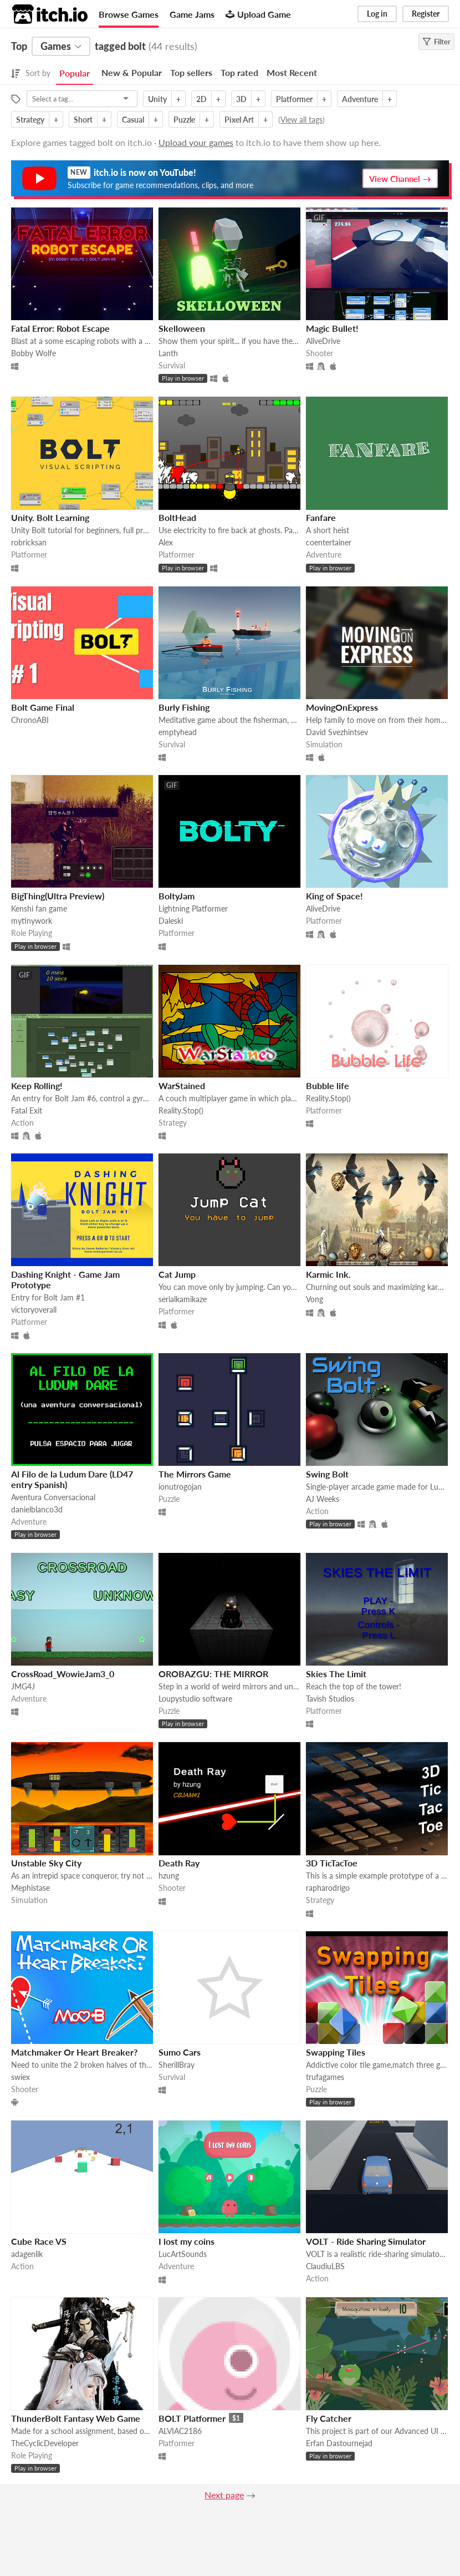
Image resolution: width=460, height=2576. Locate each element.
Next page (224, 2494)
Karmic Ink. (328, 1274)
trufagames (325, 2077)
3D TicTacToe (331, 1863)
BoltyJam (177, 895)
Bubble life (327, 1085)
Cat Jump (177, 1274)
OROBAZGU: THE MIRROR (213, 1673)
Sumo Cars (180, 2052)
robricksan (29, 542)
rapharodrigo (328, 1887)
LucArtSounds (183, 2254)
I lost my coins (186, 2241)
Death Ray (179, 1863)
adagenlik (27, 2254)
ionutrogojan (180, 1486)
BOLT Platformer (192, 2418)
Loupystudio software (195, 1698)
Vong (314, 1299)
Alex (166, 542)
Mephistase (30, 1887)
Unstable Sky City (46, 1863)
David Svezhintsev (337, 732)
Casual (133, 119)
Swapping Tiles (335, 2052)
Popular (74, 73)
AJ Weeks (322, 1499)
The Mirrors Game (195, 1474)
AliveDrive (323, 341)
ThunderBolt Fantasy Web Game (75, 2418)
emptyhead (178, 732)
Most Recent (292, 72)
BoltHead (177, 517)
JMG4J (23, 1686)
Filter (436, 41)
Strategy (30, 119)
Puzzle (184, 119)
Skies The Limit (336, 1673)
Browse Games (129, 14)
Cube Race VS (39, 2241)
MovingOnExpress (342, 707)
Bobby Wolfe (33, 353)
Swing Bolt (327, 1474)
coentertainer (328, 542)
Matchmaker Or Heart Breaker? (74, 2052)
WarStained (182, 1085)
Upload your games (196, 142)
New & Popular (131, 72)
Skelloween (182, 328)
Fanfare (321, 517)
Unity (157, 99)
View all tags (301, 119)
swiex (20, 2077)
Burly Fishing (184, 707)
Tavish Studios (330, 1698)
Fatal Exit (26, 1110)
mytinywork (31, 920)
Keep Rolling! (37, 1085)
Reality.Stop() (181, 1110)
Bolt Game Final (42, 707)
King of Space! (334, 895)
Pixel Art (239, 119)
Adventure (360, 99)
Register (425, 13)
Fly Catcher (328, 2418)
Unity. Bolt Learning (50, 517)
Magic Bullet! (332, 328)
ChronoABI (30, 720)
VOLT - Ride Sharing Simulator (366, 2241)
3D (241, 99)
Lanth (168, 353)
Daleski (171, 920)
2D (201, 99)
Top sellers (191, 72)
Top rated (239, 72)
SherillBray (177, 2064)
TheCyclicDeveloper (45, 2443)
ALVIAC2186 (180, 2431)
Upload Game (258, 14)
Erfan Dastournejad (339, 2443)
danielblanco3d (37, 1509)
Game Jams (192, 14)
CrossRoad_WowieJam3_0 (62, 1673)
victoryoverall (34, 1309)
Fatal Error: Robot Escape (60, 328)
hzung (169, 1875)
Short (83, 119)
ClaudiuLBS (325, 2266)
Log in (377, 13)
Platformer (294, 99)
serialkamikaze (183, 1299)
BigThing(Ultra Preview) (57, 895)
